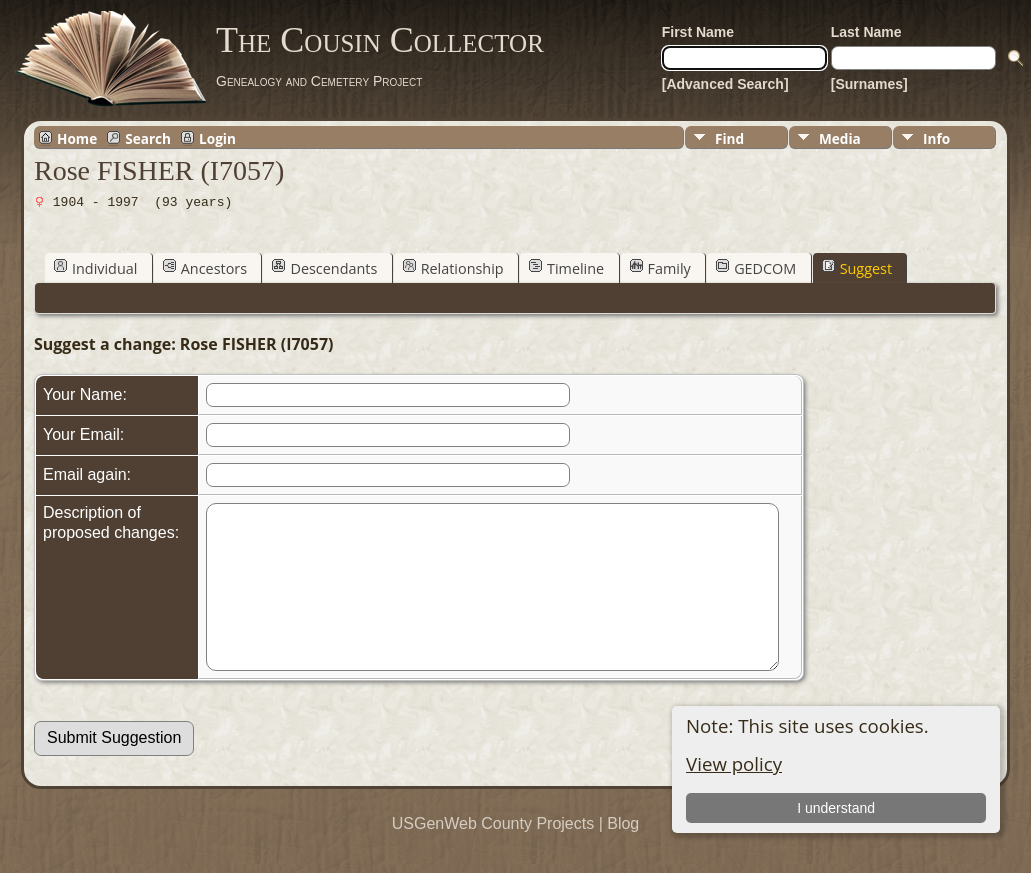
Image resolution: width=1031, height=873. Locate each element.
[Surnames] (869, 84)
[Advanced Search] (725, 84)
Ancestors (205, 268)
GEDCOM (756, 268)
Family (660, 268)
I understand (836, 808)
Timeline (566, 268)
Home (77, 138)
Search (148, 138)
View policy (734, 763)
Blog (623, 853)
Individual (95, 268)
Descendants (324, 268)
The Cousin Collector (380, 40)
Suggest (857, 268)
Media (840, 138)
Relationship (453, 268)
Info (936, 138)
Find (729, 138)
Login (217, 138)
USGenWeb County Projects (493, 853)
